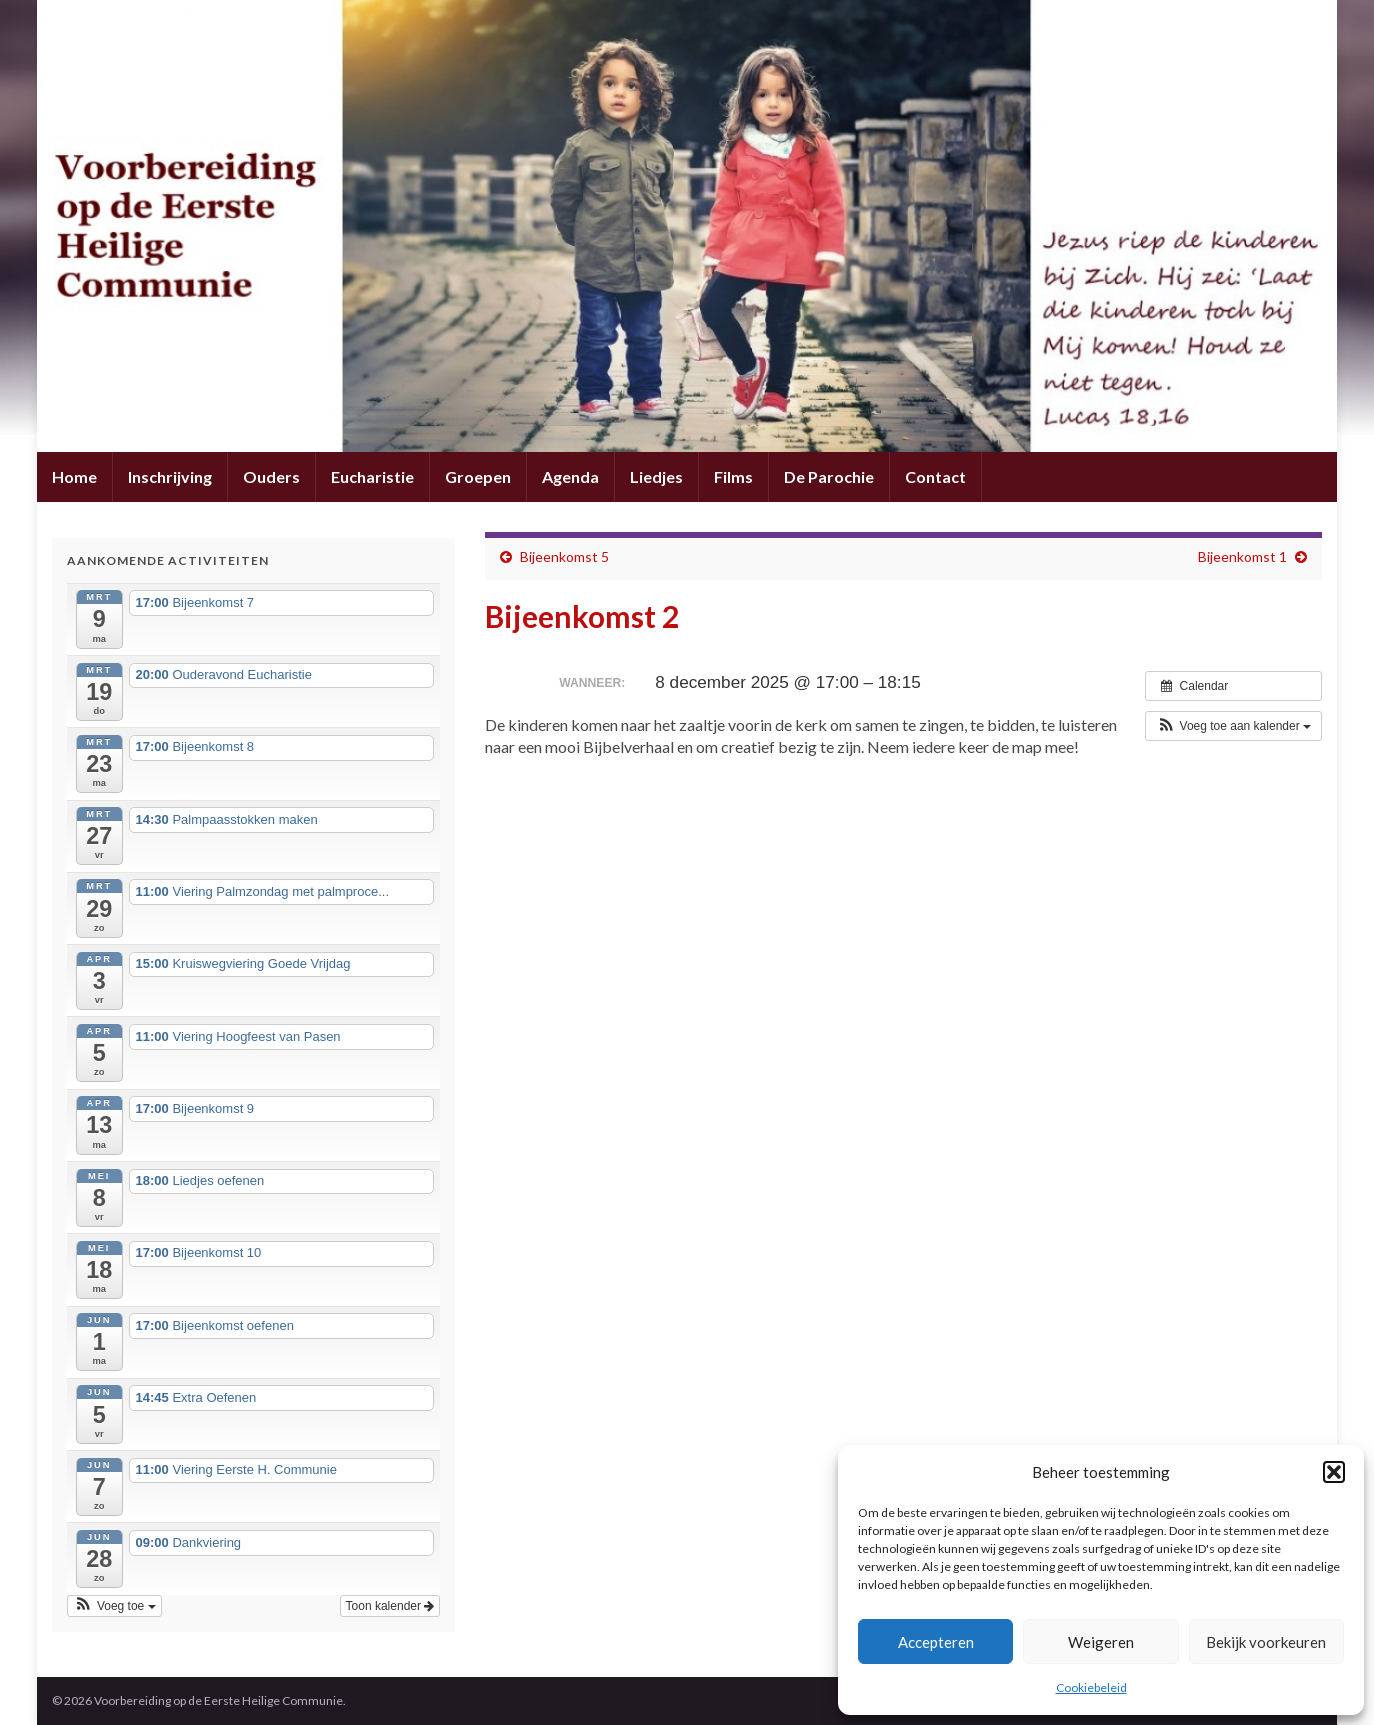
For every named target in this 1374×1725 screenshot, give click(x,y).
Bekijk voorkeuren (1266, 1642)
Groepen (478, 476)
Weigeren (1101, 1642)
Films (733, 476)
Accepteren (936, 1642)
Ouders (271, 476)
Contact (935, 476)
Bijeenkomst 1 (1242, 556)
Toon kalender (390, 1606)
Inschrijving (170, 476)
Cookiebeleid (1091, 1687)
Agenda (570, 476)
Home (74, 476)
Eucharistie (372, 476)
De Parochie (829, 476)
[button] (1334, 1472)
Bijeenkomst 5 (564, 556)
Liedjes (656, 476)
